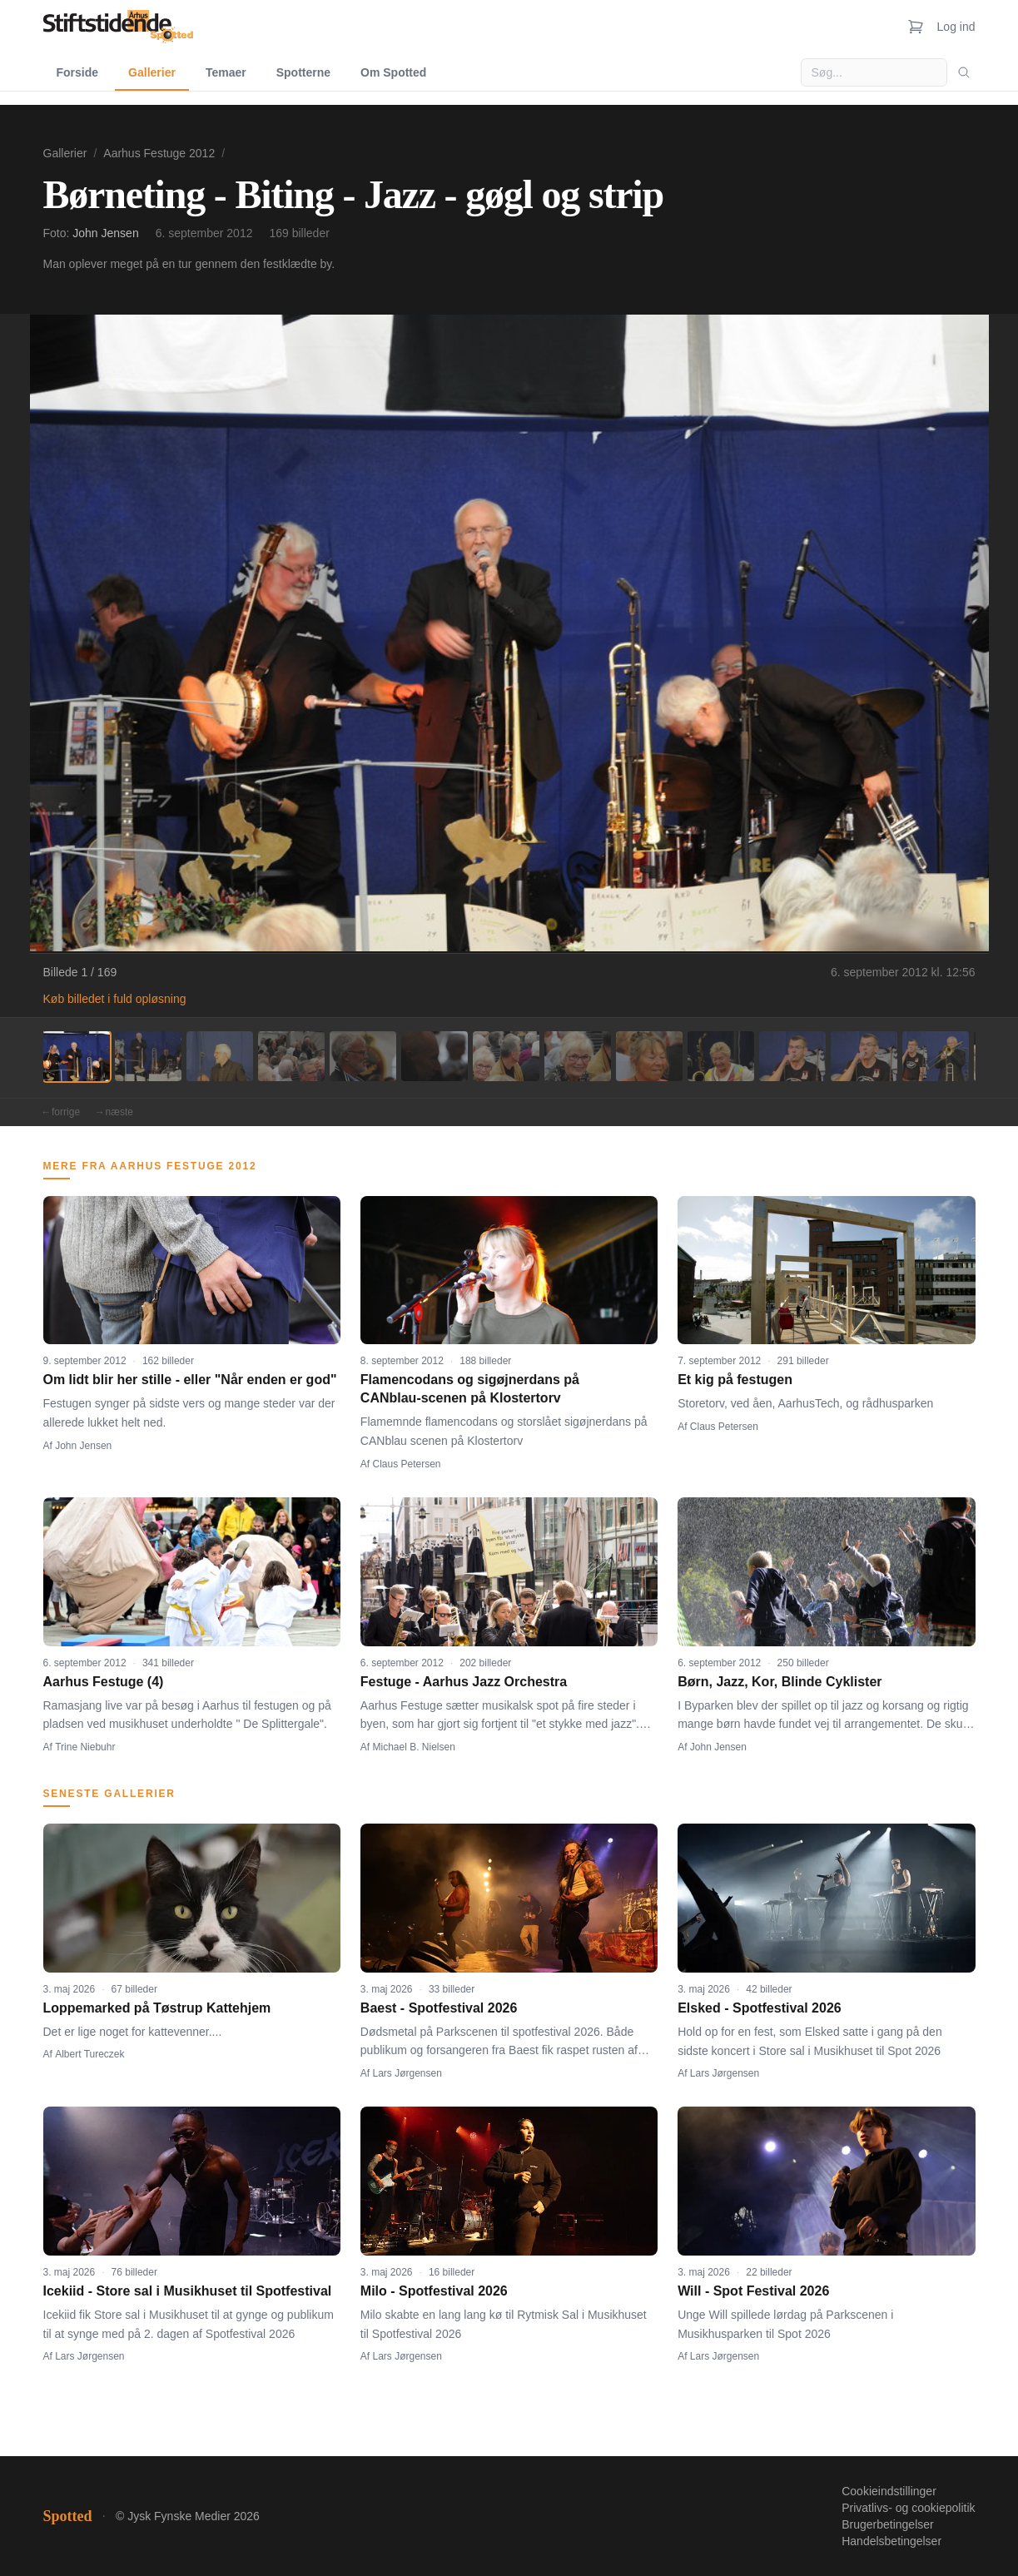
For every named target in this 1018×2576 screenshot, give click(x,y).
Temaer (226, 72)
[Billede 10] (721, 1056)
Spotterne (303, 72)
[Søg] (964, 72)
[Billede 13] (935, 1056)
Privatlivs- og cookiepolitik (908, 2507)
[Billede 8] (577, 1056)
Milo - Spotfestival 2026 (434, 2291)
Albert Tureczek (89, 2054)
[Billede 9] (649, 1056)
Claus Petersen (407, 1464)
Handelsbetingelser (891, 2541)
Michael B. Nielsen (414, 1747)
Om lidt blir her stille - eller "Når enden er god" (190, 1379)
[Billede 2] (148, 1056)
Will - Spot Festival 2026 (753, 2291)
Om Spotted (393, 72)
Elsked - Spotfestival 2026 (760, 2008)
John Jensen (105, 233)
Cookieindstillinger (889, 2491)
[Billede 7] (506, 1056)
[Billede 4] (291, 1056)
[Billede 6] (434, 1056)
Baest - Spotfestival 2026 (439, 2008)
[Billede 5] (363, 1056)
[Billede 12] (864, 1056)
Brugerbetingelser (888, 2524)
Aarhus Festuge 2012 (159, 153)
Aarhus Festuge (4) (103, 1682)
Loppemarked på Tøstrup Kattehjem (157, 2008)
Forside (78, 72)
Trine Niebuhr (85, 1747)
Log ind (956, 26)
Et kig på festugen (735, 1379)
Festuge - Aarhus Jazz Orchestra (463, 1682)
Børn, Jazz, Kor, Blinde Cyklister (779, 1682)
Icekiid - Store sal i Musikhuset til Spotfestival (187, 2291)
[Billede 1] (76, 1056)
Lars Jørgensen (407, 2073)
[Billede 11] (792, 1056)
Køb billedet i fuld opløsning (114, 998)
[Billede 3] (219, 1056)
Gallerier (152, 72)
